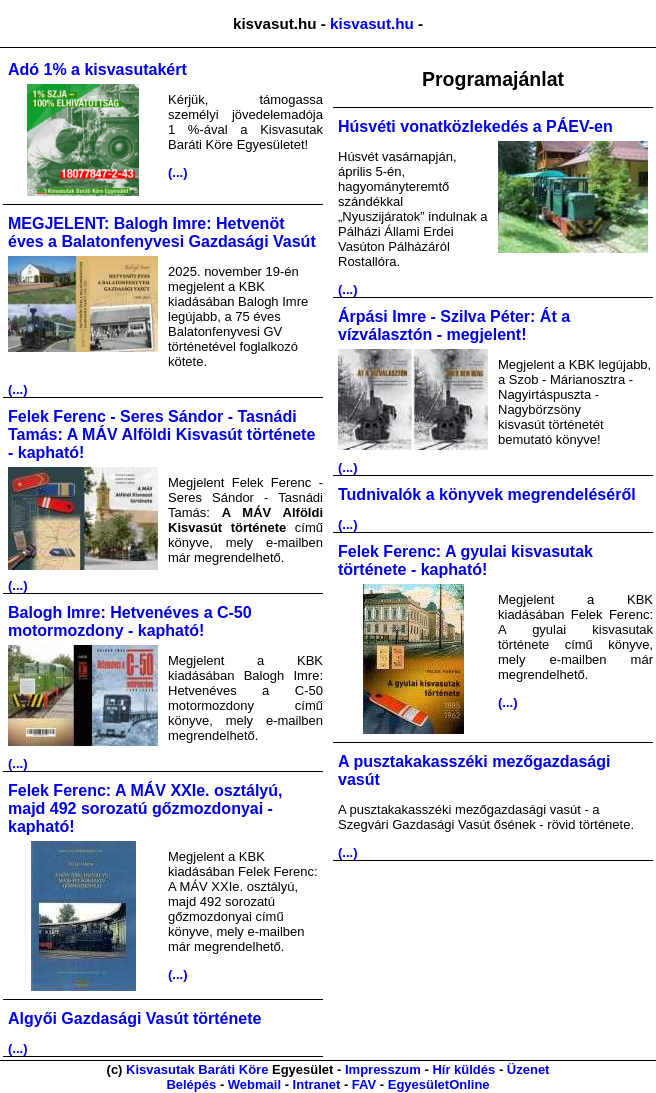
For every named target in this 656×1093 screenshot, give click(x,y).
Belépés (191, 1084)
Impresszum (383, 1069)
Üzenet (528, 1069)
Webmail (254, 1084)
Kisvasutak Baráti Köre (197, 1069)
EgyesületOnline (439, 1084)
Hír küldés (463, 1069)
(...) (178, 172)
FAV (364, 1084)
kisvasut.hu (372, 23)
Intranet (317, 1084)
